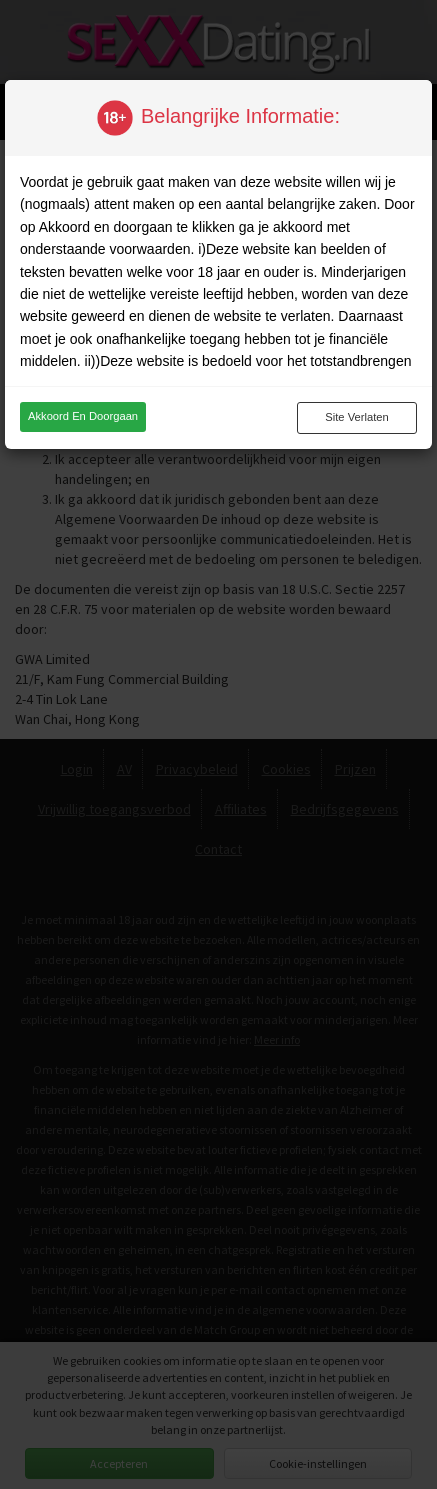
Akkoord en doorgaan (83, 416)
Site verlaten (356, 417)
